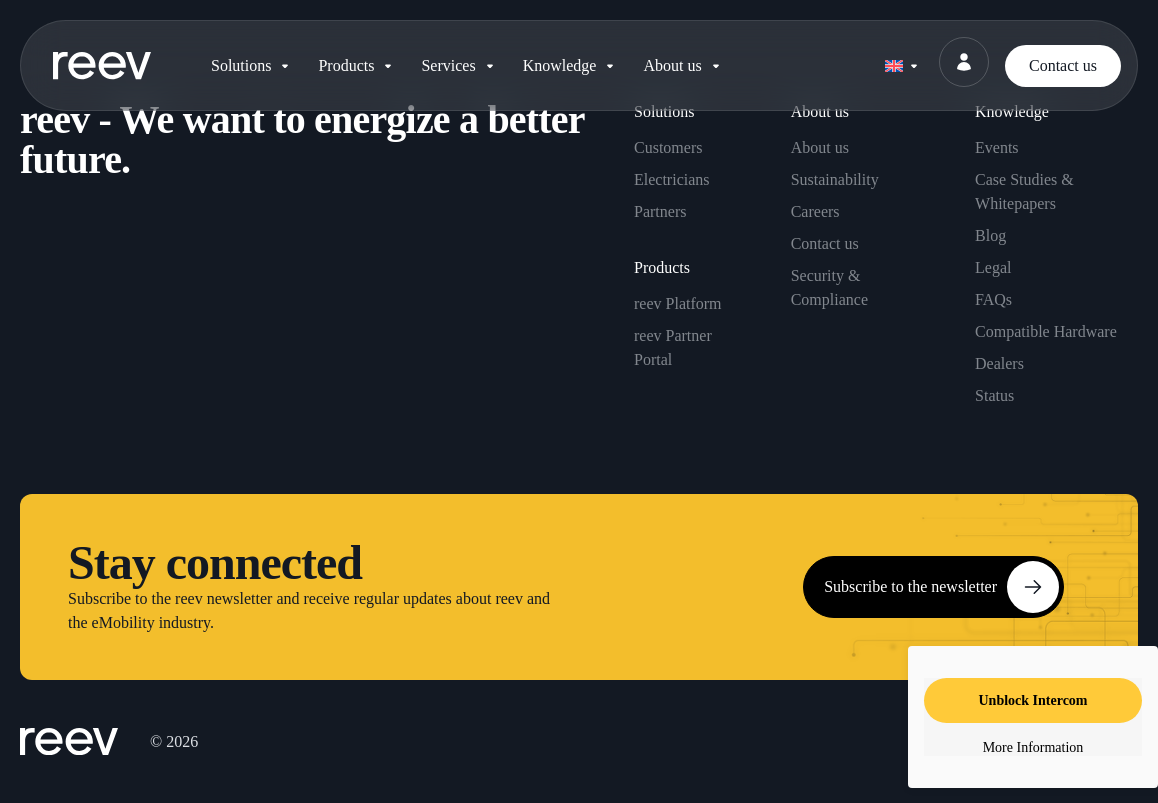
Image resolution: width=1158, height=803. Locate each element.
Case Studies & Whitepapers (1024, 191)
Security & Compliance (829, 287)
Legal (993, 267)
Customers (668, 147)
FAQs (993, 299)
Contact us (825, 243)
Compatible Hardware (1046, 331)
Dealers (999, 363)
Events (997, 147)
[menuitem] (901, 62)
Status (994, 395)
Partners (660, 211)
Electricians (672, 179)
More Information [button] (1033, 747)
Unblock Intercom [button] (1032, 700)
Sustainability (835, 179)
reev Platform (678, 303)
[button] (252, 66)
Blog (990, 235)
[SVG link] (102, 65)
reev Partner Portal (673, 347)
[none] (901, 62)
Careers (815, 211)
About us (820, 147)
